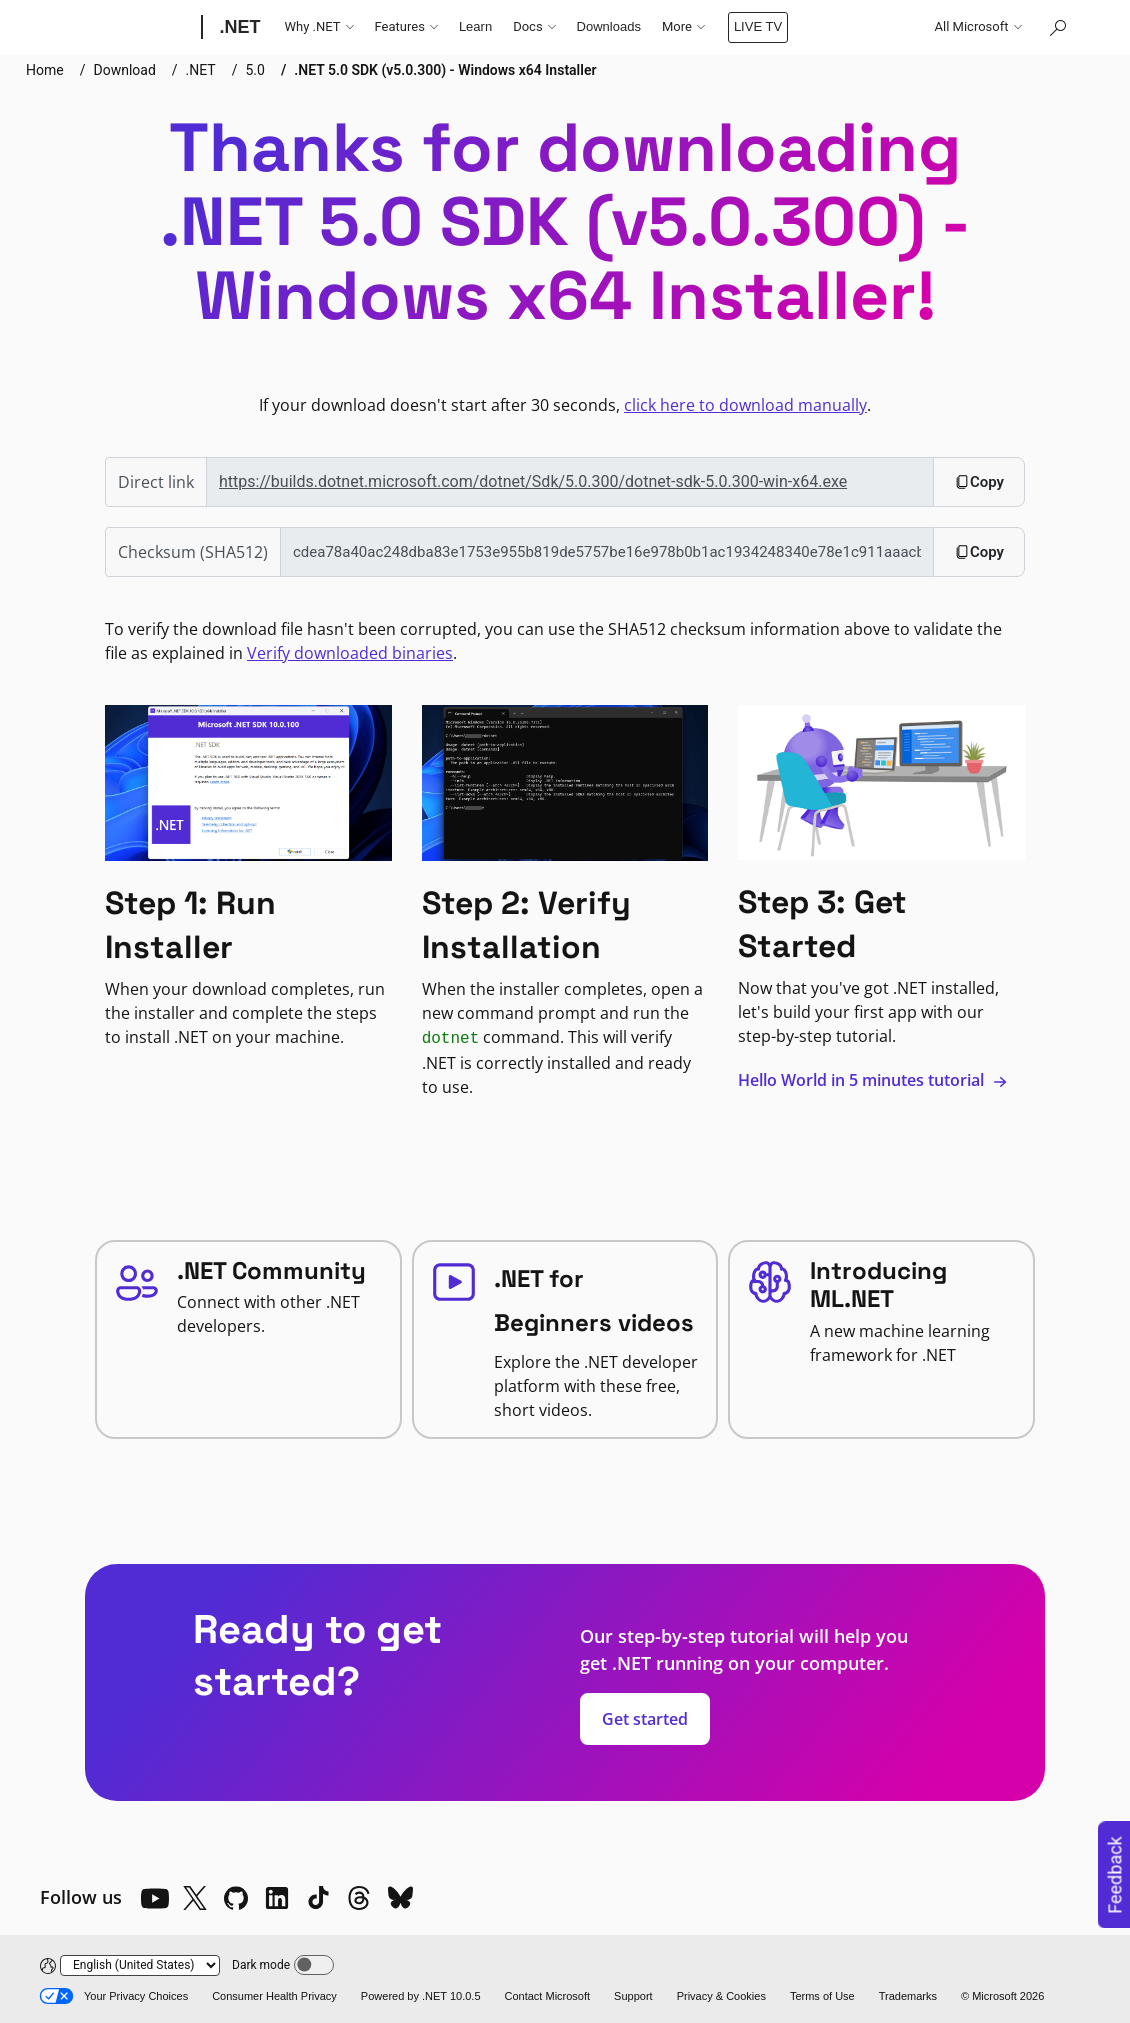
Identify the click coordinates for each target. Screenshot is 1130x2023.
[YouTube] (154, 1898)
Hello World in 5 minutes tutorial (873, 1080)
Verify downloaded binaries (350, 653)
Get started (645, 1719)
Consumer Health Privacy (274, 1996)
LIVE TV (781, 26)
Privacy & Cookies (721, 1996)
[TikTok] (318, 1898)
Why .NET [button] (319, 27)
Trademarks (908, 1996)
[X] (195, 1898)
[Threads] (359, 1898)
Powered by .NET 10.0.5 (421, 1996)
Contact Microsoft (548, 1996)
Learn (475, 26)
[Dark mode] (314, 1965)
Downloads (609, 26)
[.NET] (238, 27)
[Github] (236, 1898)
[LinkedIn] (277, 1898)
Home (45, 70)
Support (633, 1996)
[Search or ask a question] (1057, 27)
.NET (201, 70)
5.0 (255, 70)
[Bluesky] (400, 1898)
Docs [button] (534, 27)
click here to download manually (745, 405)
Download (124, 70)
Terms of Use (822, 1996)
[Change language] (140, 1965)
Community (695, 26)
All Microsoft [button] (978, 27)
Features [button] (406, 27)
